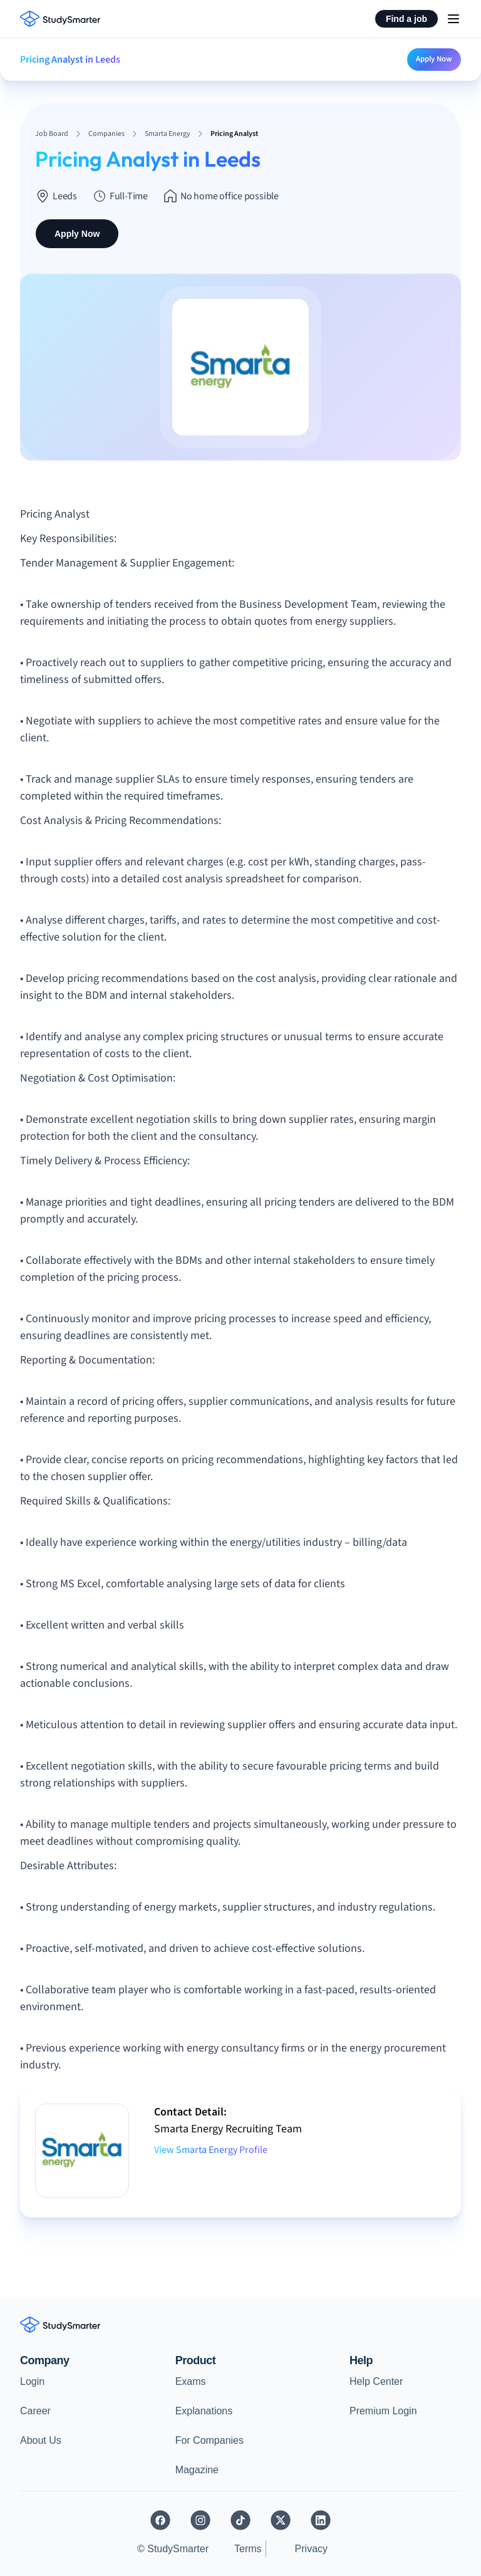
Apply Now (434, 59)
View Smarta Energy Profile (210, 2150)
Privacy (311, 2548)
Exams (190, 2381)
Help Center (376, 2381)
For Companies (209, 2440)
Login (32, 2381)
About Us (40, 2440)
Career (35, 2411)
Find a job (406, 19)
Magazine (197, 2469)
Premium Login (383, 2411)
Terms (248, 2548)
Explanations (204, 2411)
